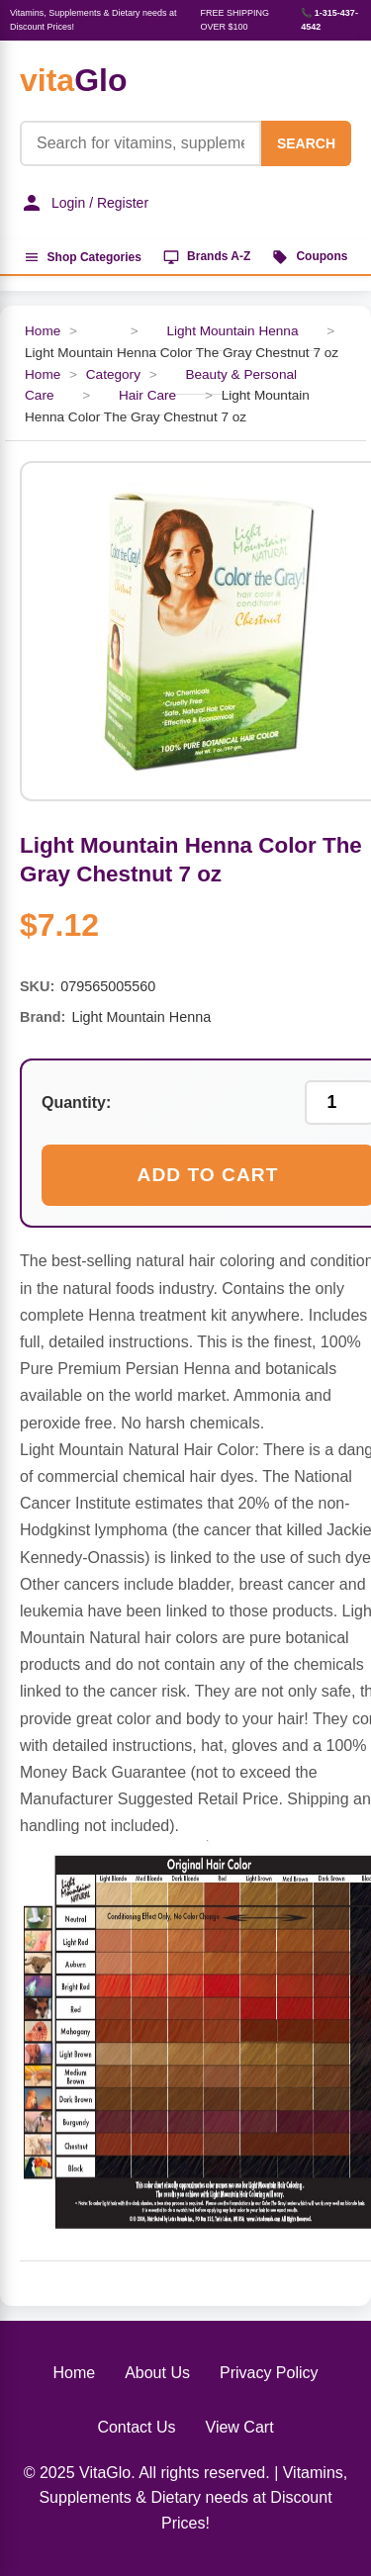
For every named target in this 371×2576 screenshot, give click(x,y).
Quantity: (76, 1102)
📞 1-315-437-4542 (329, 20)
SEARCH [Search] (306, 143)
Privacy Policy (269, 2372)
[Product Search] (140, 143)
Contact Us (136, 2427)
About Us (157, 2372)
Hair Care (147, 395)
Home (42, 330)
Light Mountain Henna (232, 330)
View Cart (240, 2427)
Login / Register (84, 203)
